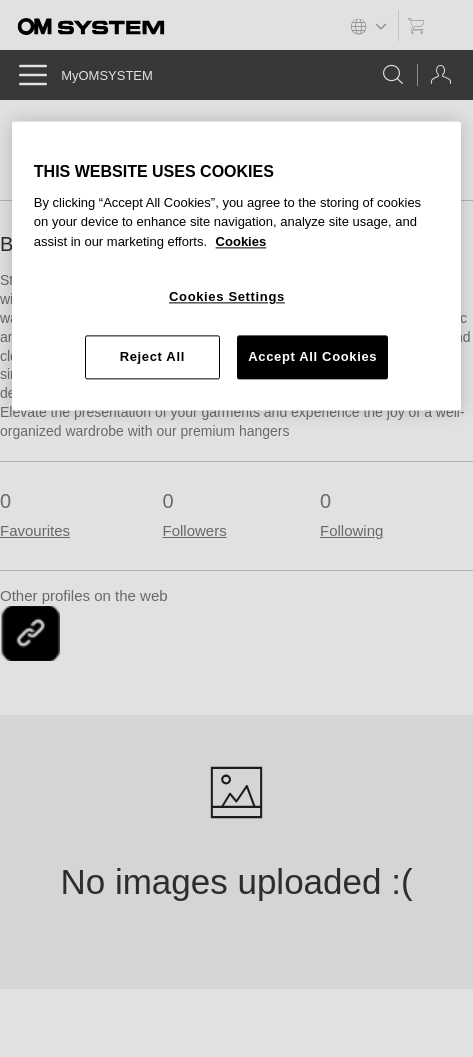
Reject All (152, 356)
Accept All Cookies (312, 356)
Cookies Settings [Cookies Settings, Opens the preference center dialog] (227, 297)
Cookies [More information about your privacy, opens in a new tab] (241, 241)
